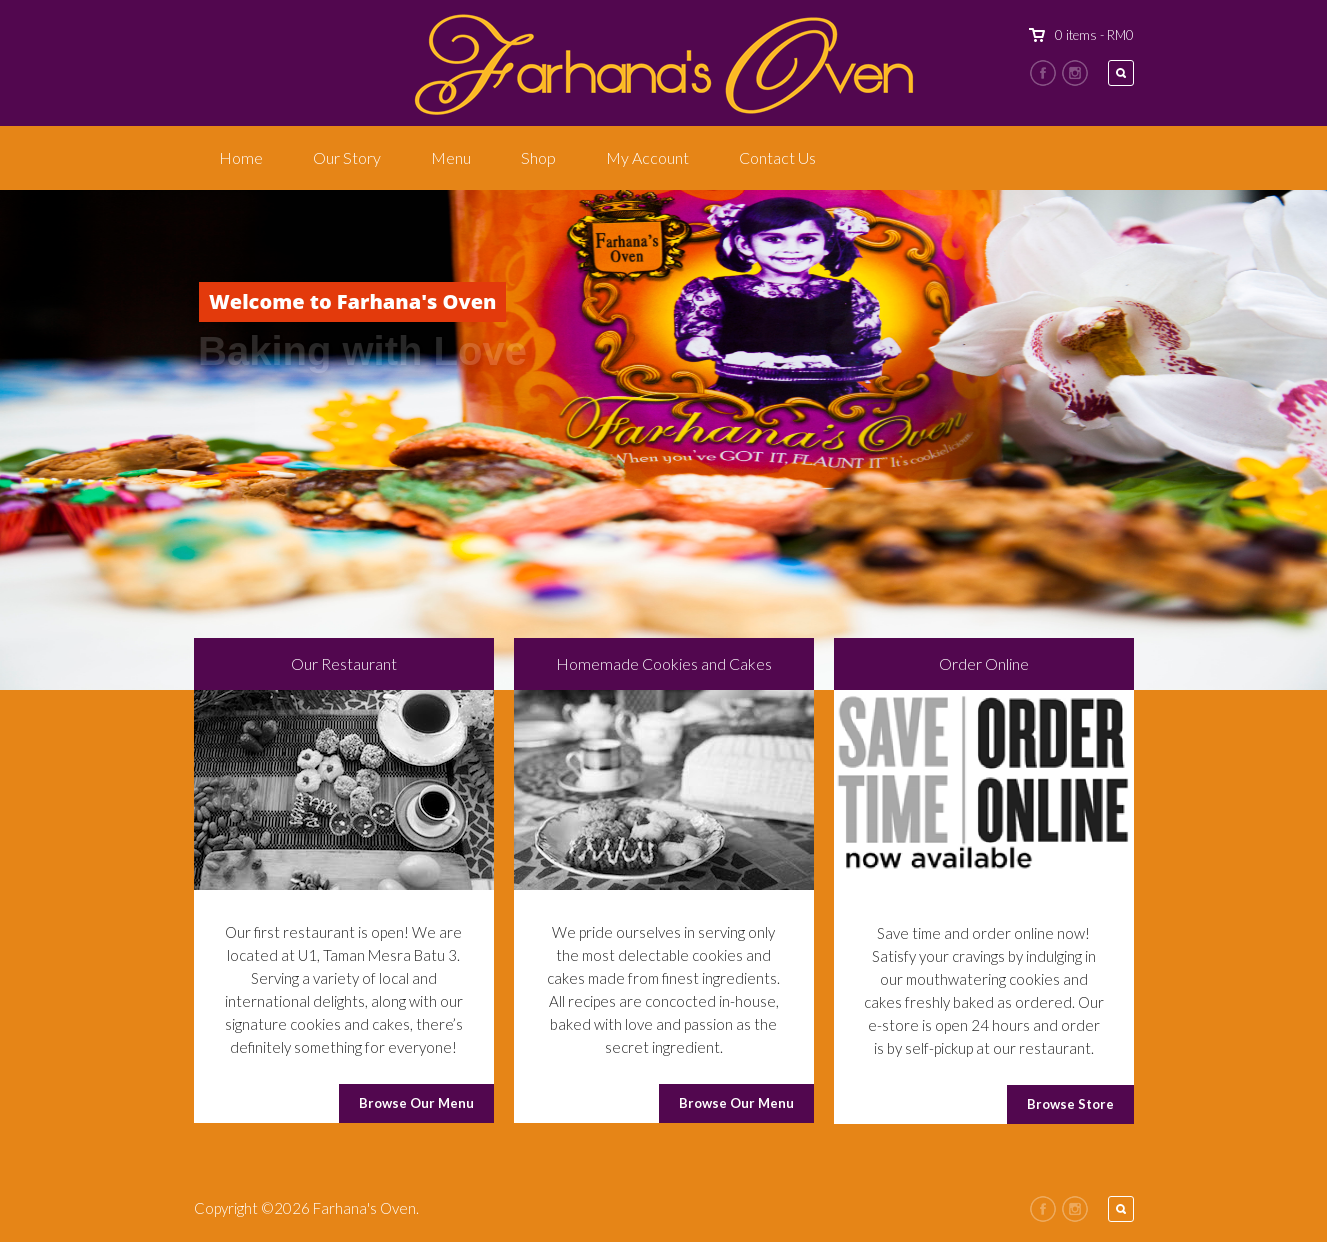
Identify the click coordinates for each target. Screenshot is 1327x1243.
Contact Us (777, 157)
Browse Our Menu (416, 1103)
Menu (451, 157)
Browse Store (1070, 1104)
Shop (538, 157)
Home (241, 157)
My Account (647, 157)
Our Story (347, 157)
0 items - (1094, 35)
